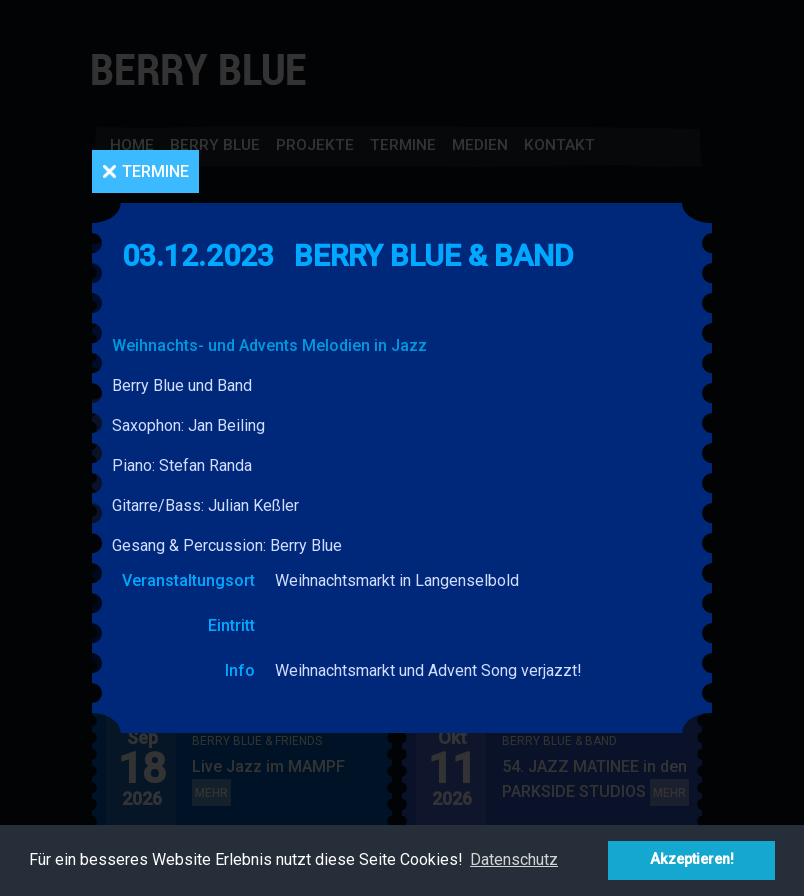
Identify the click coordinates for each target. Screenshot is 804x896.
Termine (155, 171)
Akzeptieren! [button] (692, 859)
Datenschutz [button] (514, 859)
